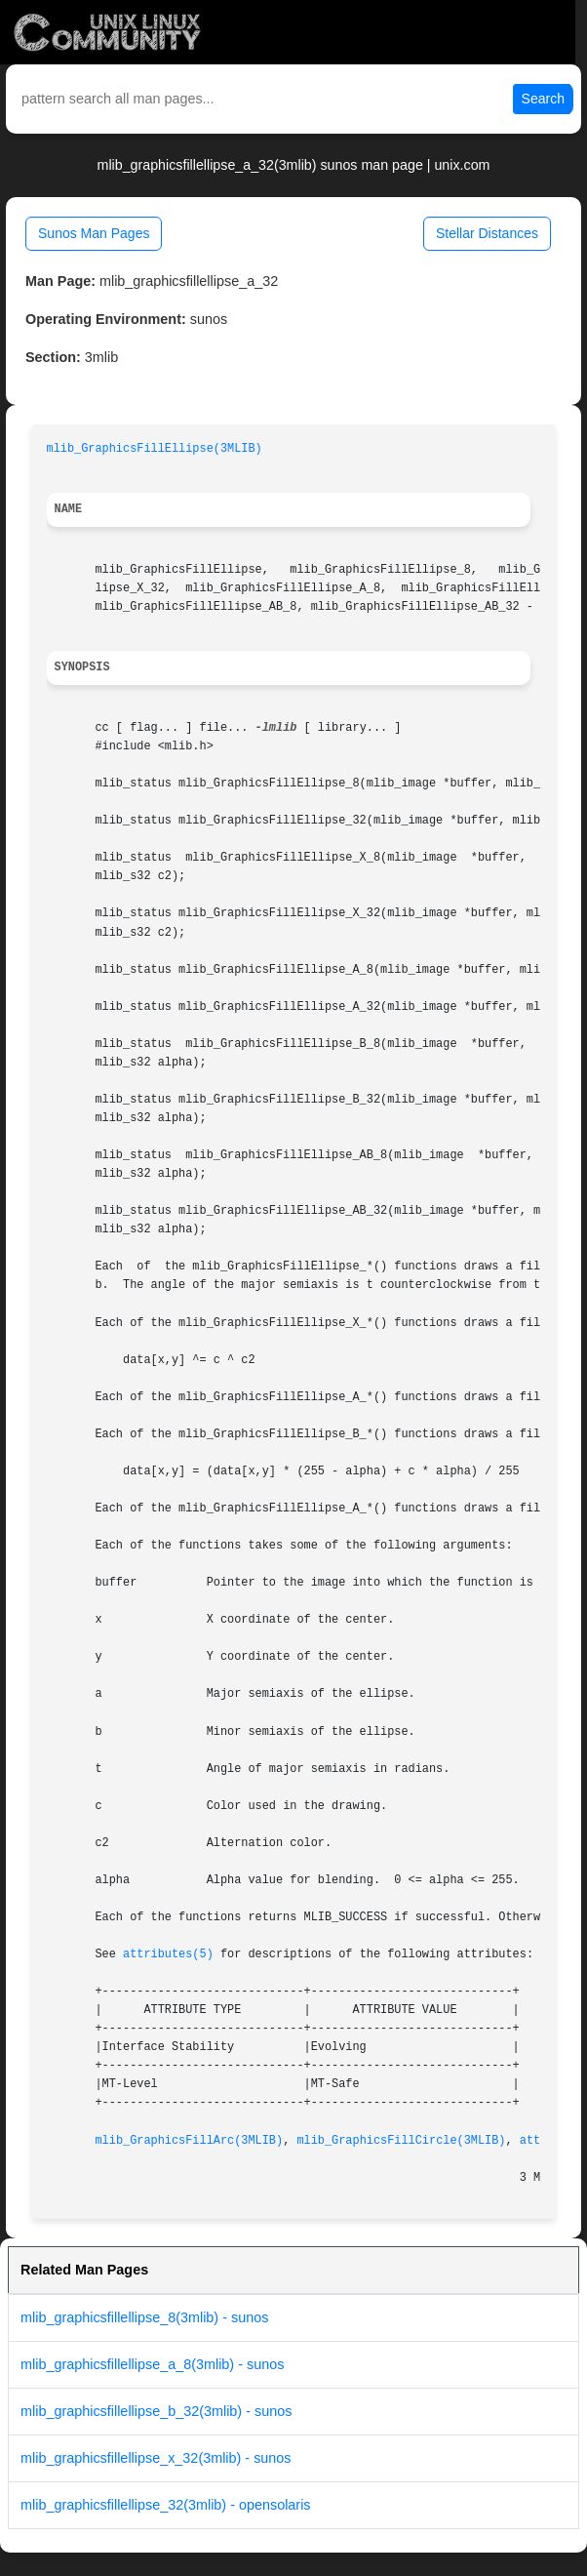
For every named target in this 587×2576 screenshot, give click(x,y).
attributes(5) (168, 1954)
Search (543, 98)
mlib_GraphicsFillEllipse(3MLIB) (154, 449)
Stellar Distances (487, 233)
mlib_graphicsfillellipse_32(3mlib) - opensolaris (165, 2505)
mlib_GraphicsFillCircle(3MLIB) (400, 2141)
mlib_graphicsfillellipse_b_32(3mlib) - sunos (156, 2411)
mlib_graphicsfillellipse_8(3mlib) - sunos (144, 2317)
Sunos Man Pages (93, 233)
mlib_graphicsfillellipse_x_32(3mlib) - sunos (156, 2458)
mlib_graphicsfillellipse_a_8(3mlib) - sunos (152, 2364)
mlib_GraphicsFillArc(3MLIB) (189, 2141)
